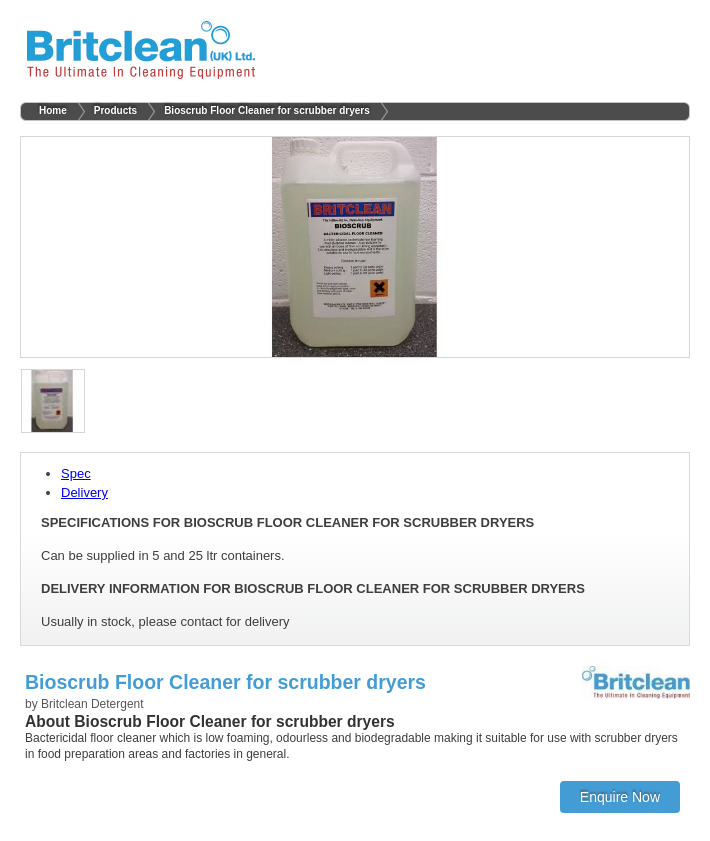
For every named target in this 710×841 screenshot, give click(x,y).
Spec (76, 473)
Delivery (84, 492)
